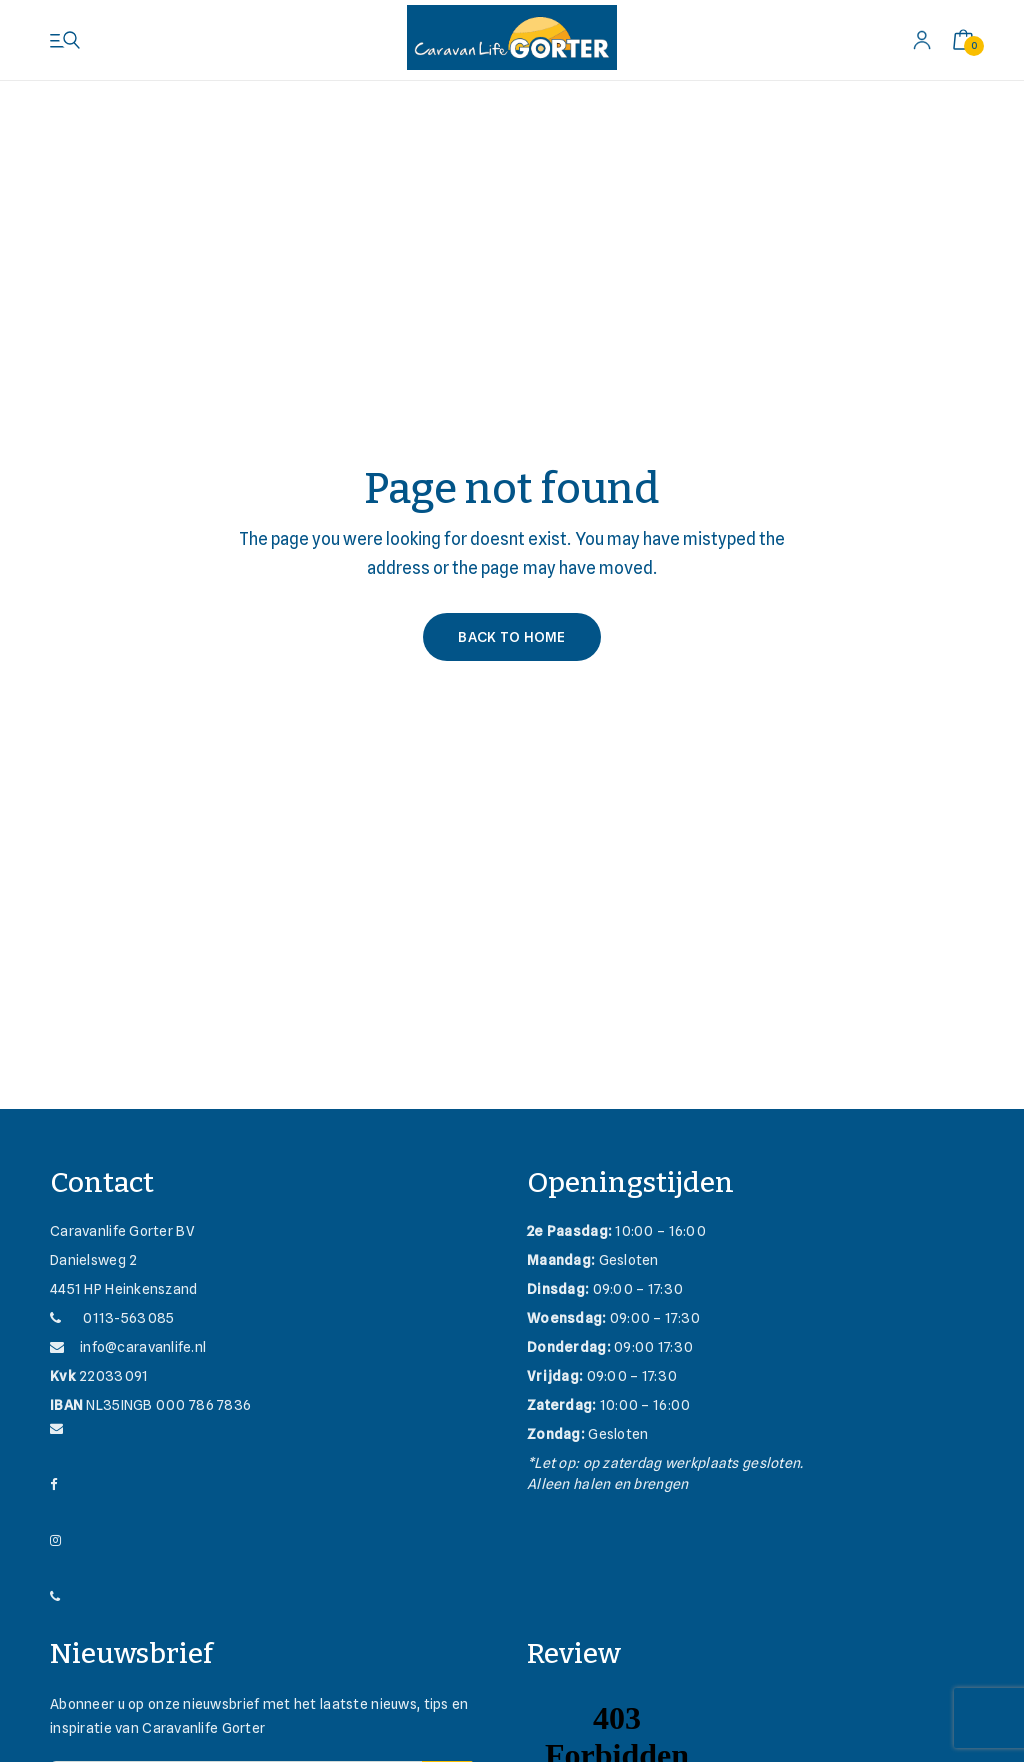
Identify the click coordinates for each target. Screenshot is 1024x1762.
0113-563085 (112, 1318)
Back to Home (511, 637)
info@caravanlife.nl (128, 1347)
